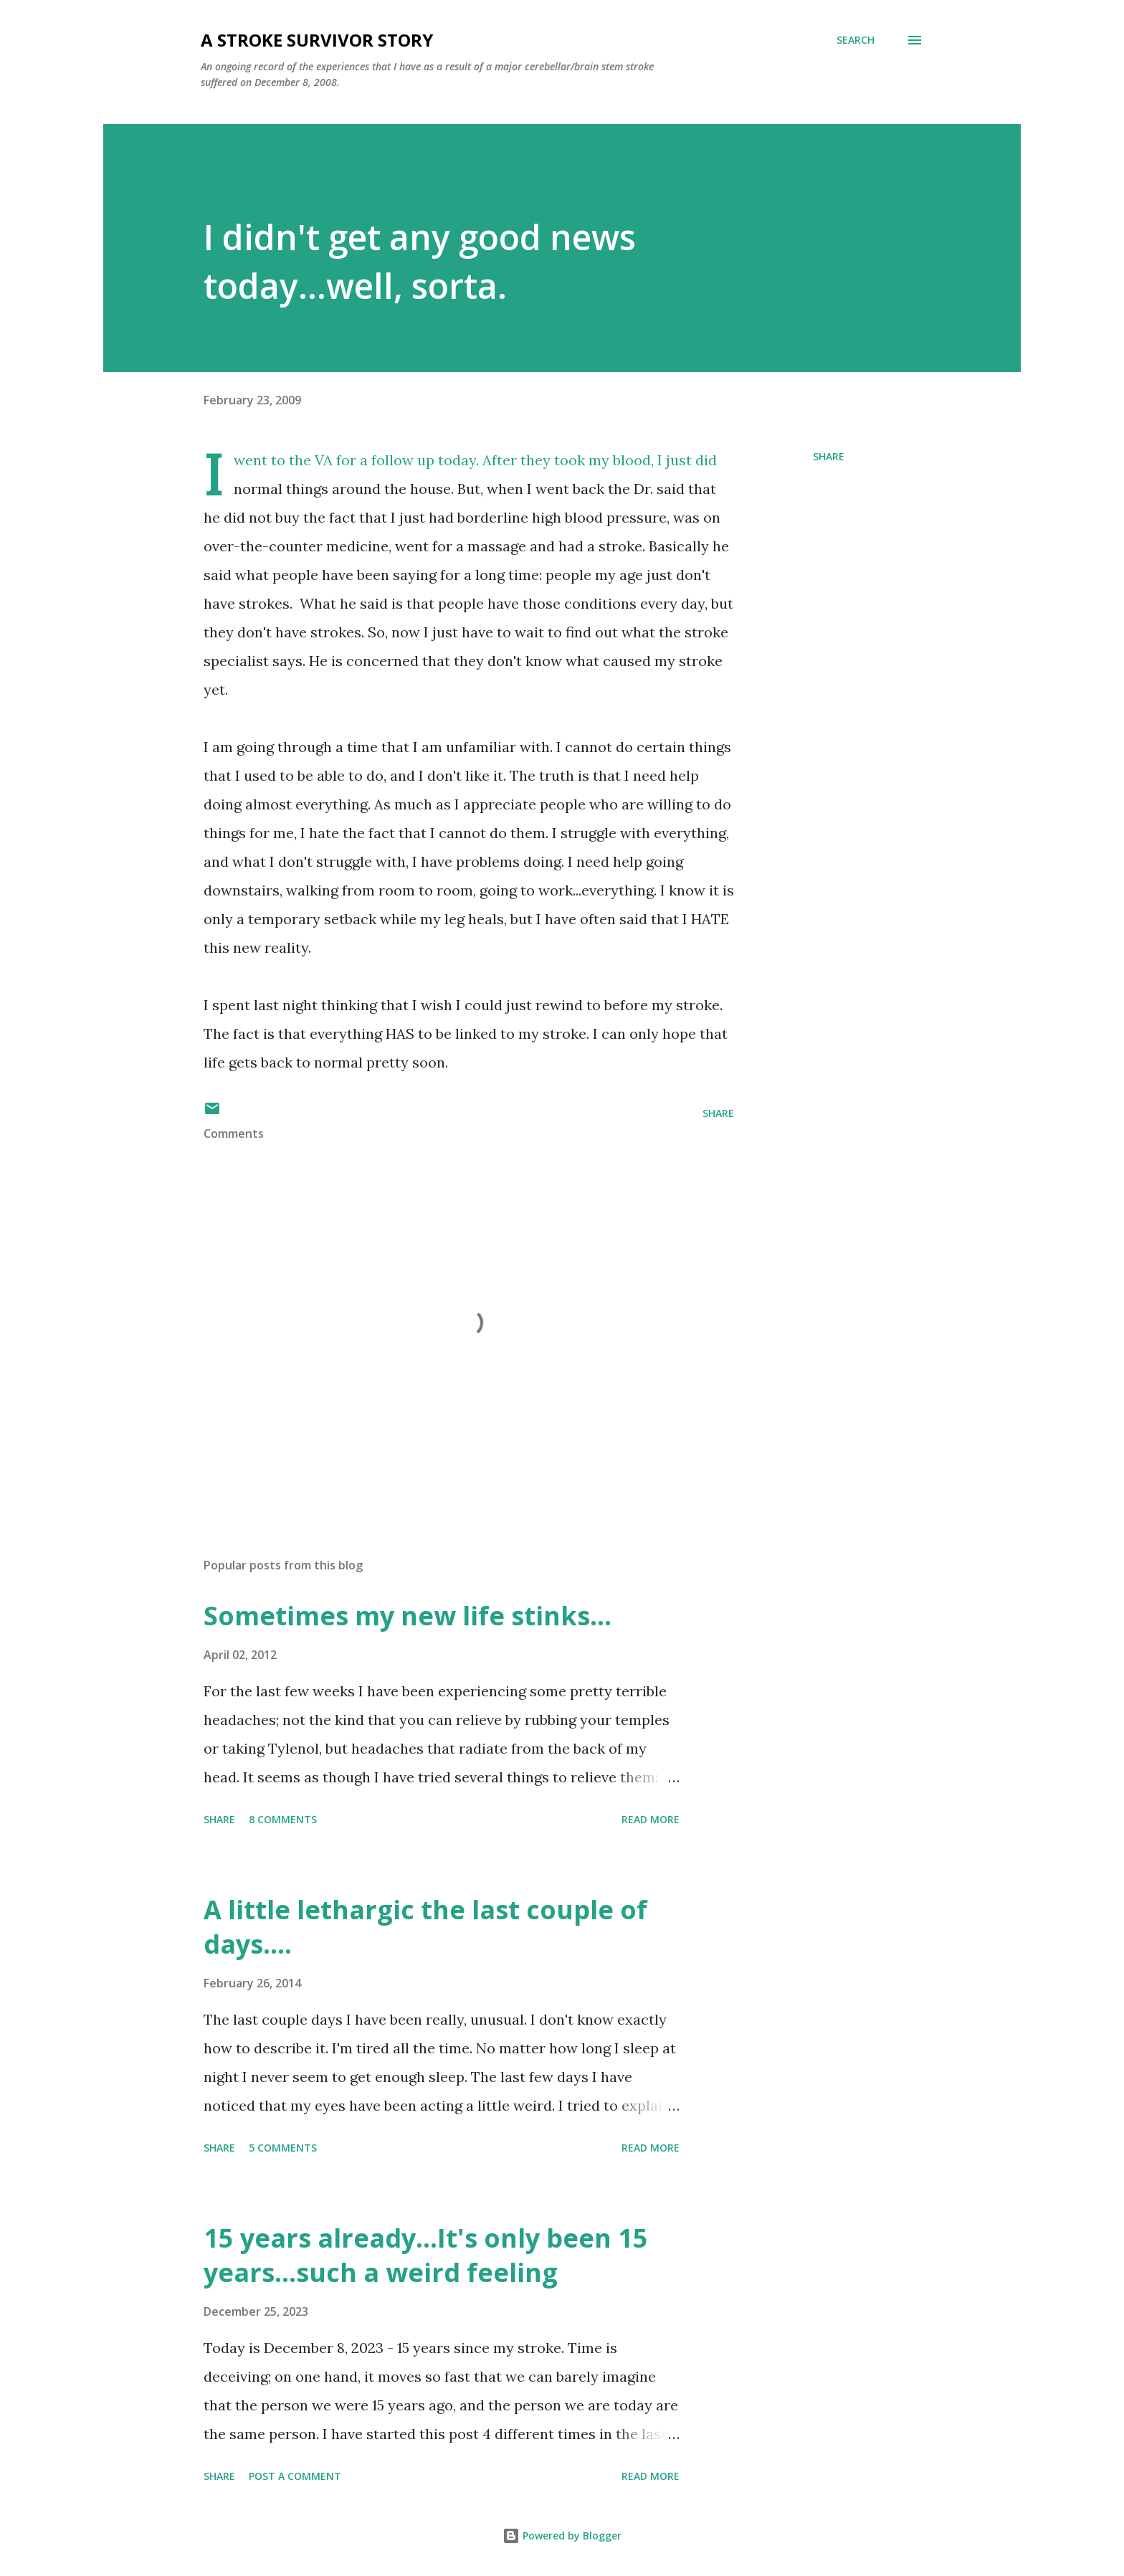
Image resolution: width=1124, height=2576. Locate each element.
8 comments (283, 1819)
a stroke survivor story (317, 40)
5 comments (283, 2147)
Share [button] (828, 456)
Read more (650, 1819)
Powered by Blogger (562, 2535)
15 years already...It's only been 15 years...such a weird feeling (426, 2255)
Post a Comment (295, 2476)
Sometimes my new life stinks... (407, 1615)
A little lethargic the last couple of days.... (425, 1927)
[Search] (856, 40)
